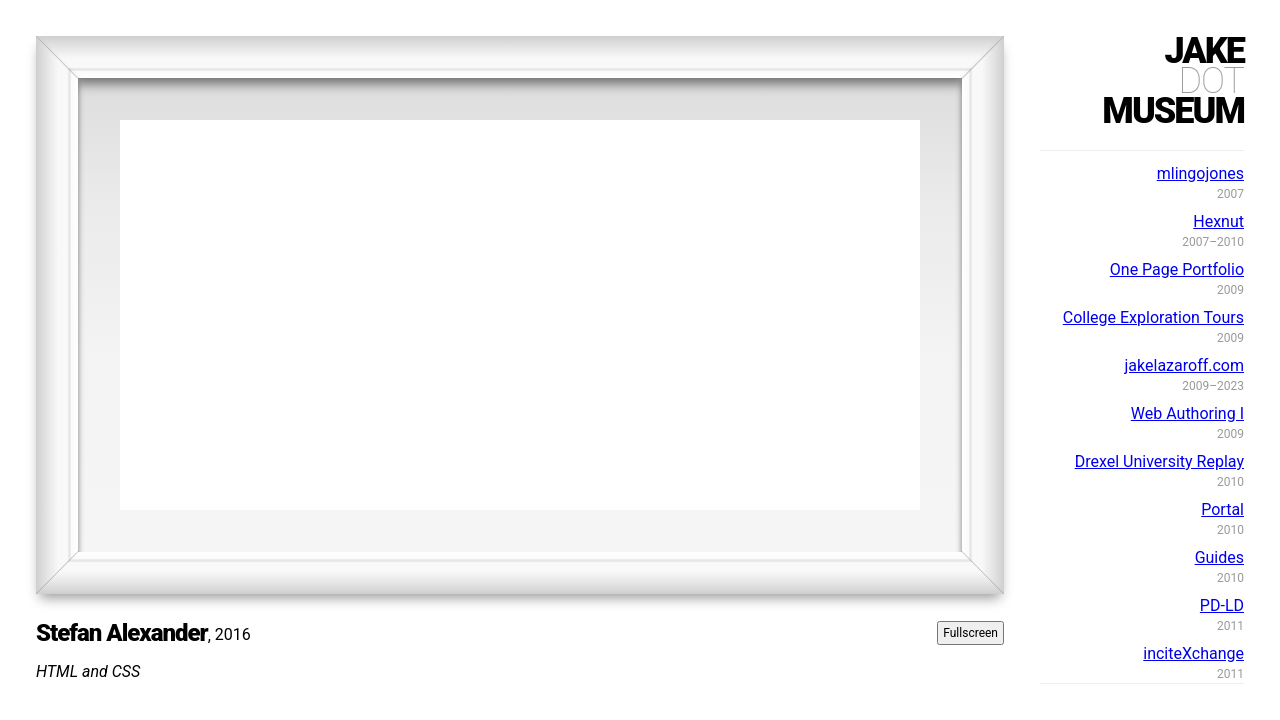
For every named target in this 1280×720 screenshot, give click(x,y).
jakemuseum (1173, 81)
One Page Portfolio (1177, 269)
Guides (1219, 557)
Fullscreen (970, 633)
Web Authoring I (1187, 413)
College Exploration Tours (1153, 317)
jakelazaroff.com (1184, 365)
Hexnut (1218, 221)
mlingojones (1200, 173)
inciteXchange (1193, 653)
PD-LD (1222, 605)
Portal (1222, 509)
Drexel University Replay (1159, 461)
